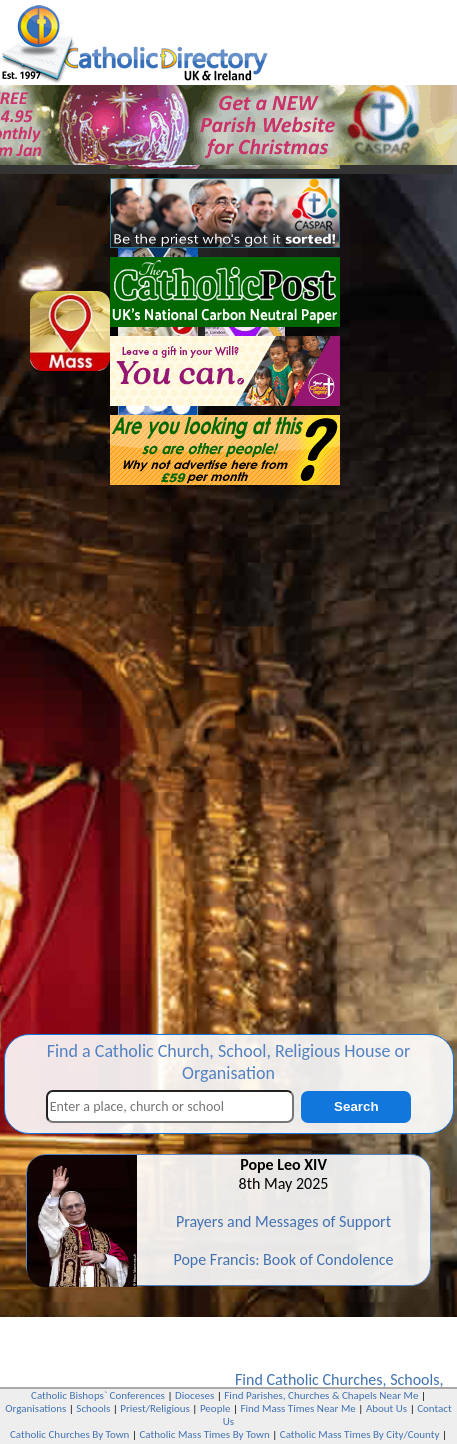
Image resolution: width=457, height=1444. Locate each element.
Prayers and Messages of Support (283, 1221)
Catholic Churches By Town (69, 1434)
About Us (386, 1408)
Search (356, 1106)
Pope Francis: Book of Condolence (283, 1259)
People (215, 1408)
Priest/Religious (155, 1408)
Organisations (35, 1408)
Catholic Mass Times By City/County (360, 1434)
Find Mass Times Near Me (297, 1408)
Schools (414, 1379)
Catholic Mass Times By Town (204, 1434)
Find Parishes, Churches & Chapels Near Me (321, 1395)
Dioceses (194, 1395)
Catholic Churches (324, 1379)
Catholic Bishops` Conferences (98, 1395)
